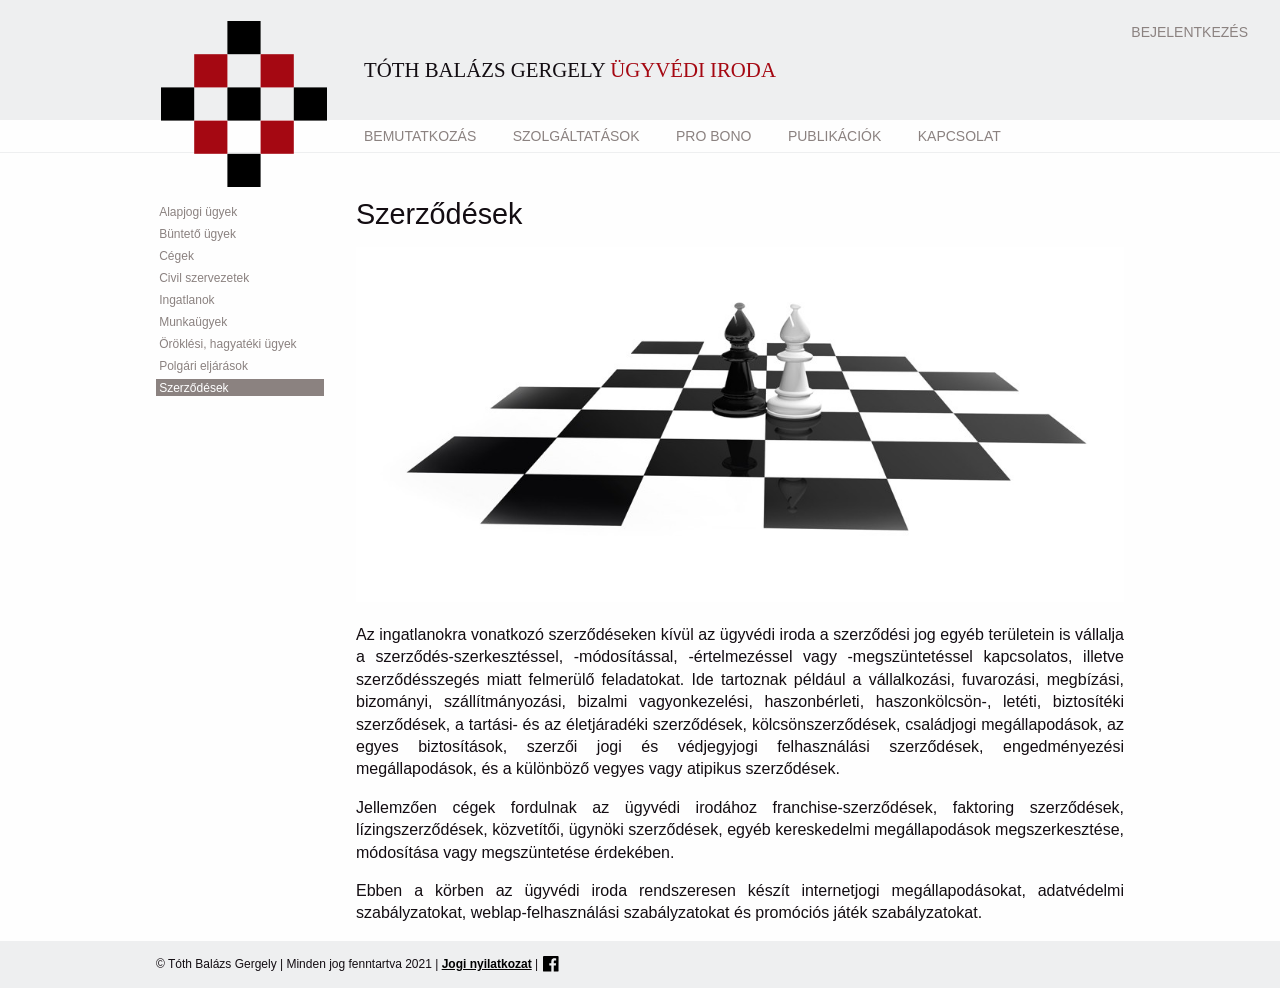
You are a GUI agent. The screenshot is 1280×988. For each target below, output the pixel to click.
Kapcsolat (959, 136)
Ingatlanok (186, 300)
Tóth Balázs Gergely (570, 69)
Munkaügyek (193, 322)
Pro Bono (713, 136)
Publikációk (834, 136)
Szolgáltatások (576, 136)
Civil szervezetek (204, 278)
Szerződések (193, 388)
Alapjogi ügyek (198, 212)
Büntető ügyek (197, 234)
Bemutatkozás (420, 136)
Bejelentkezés (1189, 32)
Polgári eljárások (203, 366)
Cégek (176, 256)
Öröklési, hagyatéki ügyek (227, 344)
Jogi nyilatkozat (487, 964)
